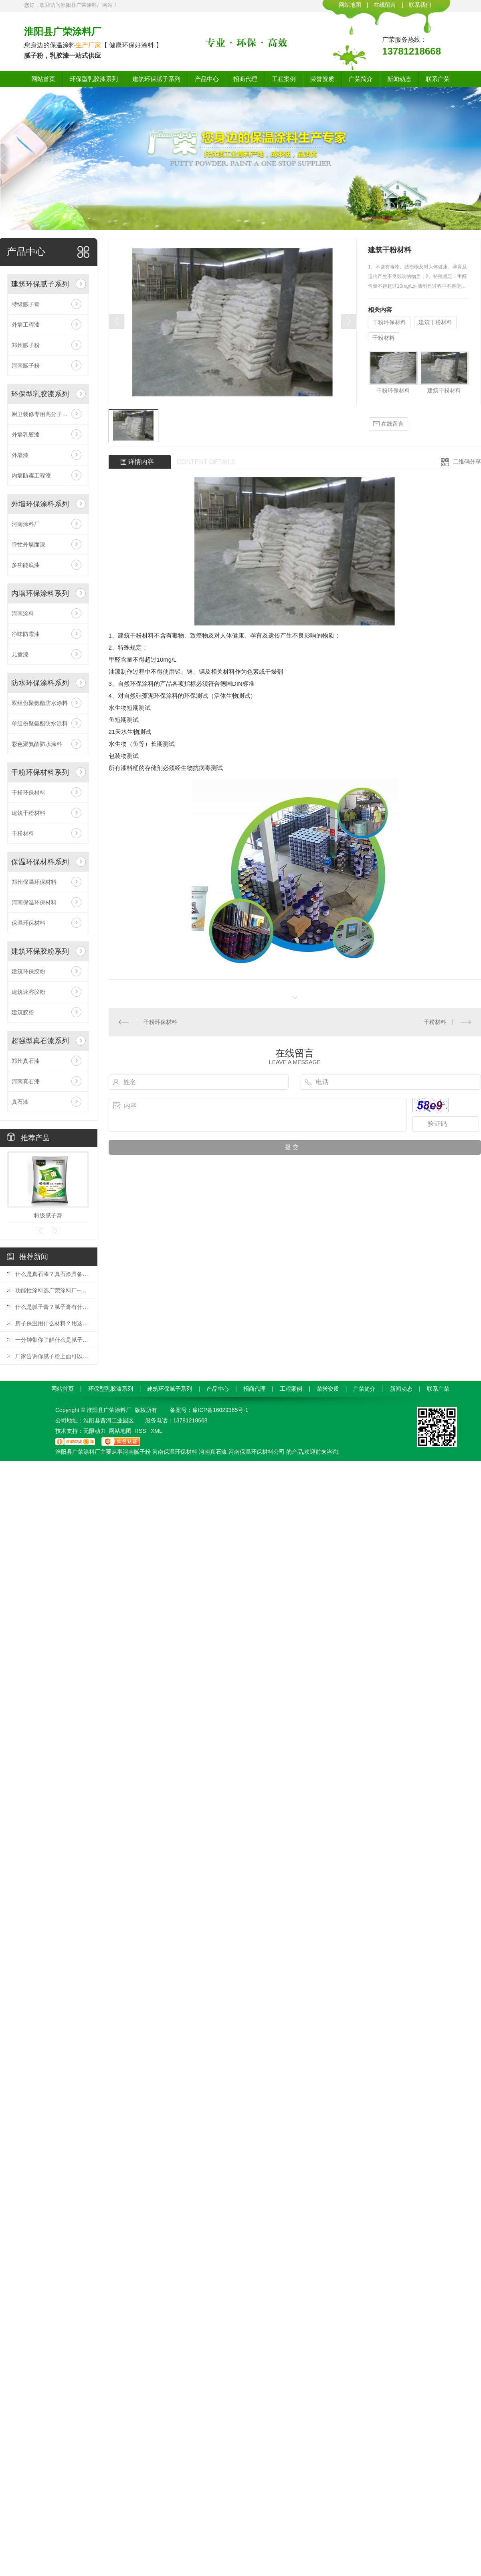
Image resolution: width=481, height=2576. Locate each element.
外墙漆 (20, 455)
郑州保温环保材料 (34, 882)
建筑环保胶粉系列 (40, 951)
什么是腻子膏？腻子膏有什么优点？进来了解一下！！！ (52, 1307)
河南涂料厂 (26, 524)
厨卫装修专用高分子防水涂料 (48, 414)
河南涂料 (23, 613)
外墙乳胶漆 (26, 434)
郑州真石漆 (26, 1061)
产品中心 (207, 78)
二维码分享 (467, 461)
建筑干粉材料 (28, 813)
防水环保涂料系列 (40, 683)
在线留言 (385, 5)
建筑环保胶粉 (28, 971)
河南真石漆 (26, 1081)
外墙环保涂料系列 (40, 504)
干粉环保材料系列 (40, 772)
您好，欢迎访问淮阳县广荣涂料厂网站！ (71, 5)
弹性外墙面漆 (28, 544)
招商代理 (245, 78)
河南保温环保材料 (34, 902)
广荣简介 (361, 78)
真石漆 (20, 1102)
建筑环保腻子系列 (156, 78)
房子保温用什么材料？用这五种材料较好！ (52, 1323)
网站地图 (350, 5)
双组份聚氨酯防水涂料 (40, 703)
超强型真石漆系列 (40, 1041)
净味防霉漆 (26, 634)
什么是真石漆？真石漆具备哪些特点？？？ (52, 1274)
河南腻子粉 (26, 365)
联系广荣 (438, 78)
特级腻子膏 (26, 304)
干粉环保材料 (28, 792)
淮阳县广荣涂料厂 (62, 31)
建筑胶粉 (23, 1012)
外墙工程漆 (26, 324)
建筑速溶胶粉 (28, 992)
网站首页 (43, 78)
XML (156, 1431)
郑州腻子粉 (26, 345)
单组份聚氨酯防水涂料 (40, 723)
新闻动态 (399, 78)
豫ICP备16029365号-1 (220, 1410)
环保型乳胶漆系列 (94, 78)
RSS (141, 1431)
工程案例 (284, 78)
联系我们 (420, 5)
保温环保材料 (28, 923)
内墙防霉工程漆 (31, 475)
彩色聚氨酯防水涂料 (37, 744)
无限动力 (94, 1431)
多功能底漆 (26, 565)
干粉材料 (23, 833)
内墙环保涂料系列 (40, 593)
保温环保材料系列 (40, 862)
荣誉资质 (322, 78)
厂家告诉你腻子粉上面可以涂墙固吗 (52, 1356)
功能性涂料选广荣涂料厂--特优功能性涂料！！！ (52, 1290)
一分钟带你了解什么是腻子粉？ (52, 1340)
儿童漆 (20, 654)
